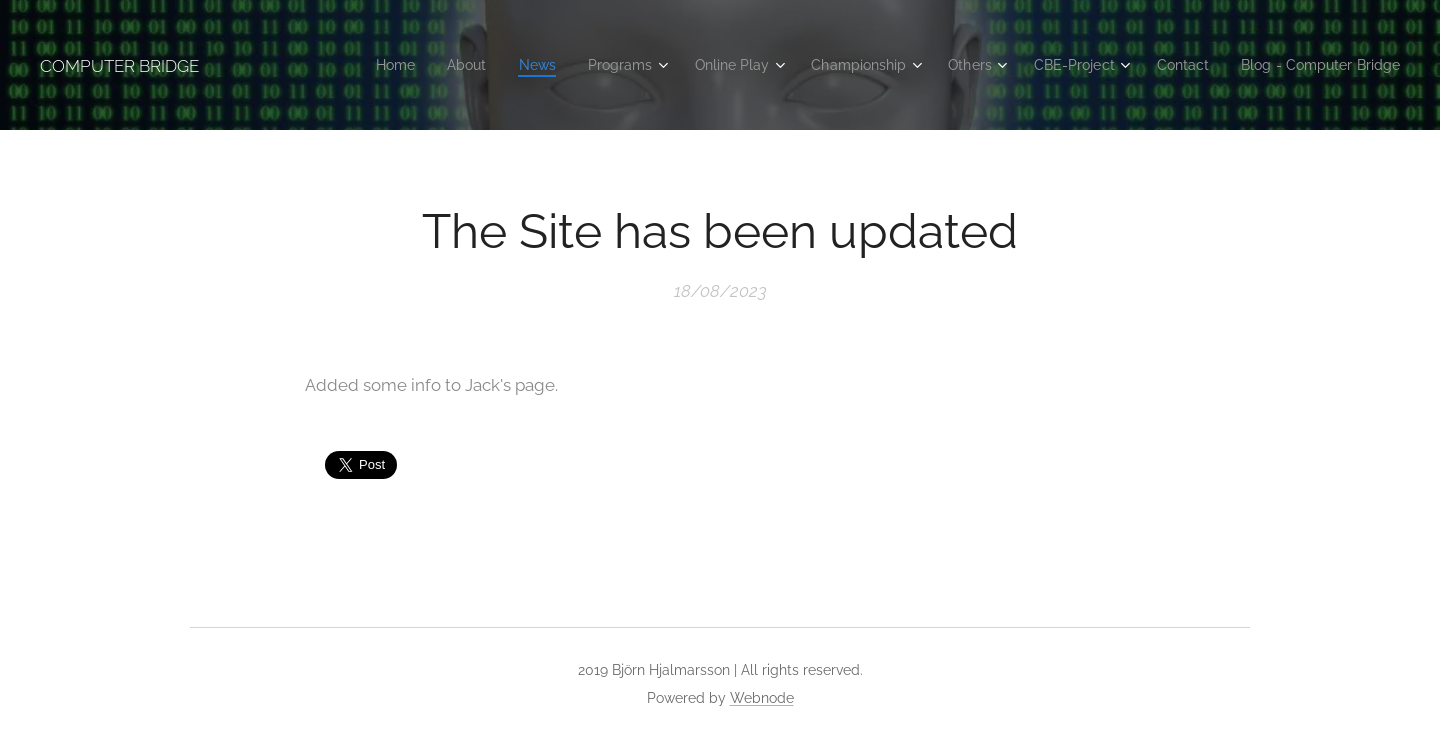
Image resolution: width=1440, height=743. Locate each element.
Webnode (762, 698)
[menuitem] (460, 65)
